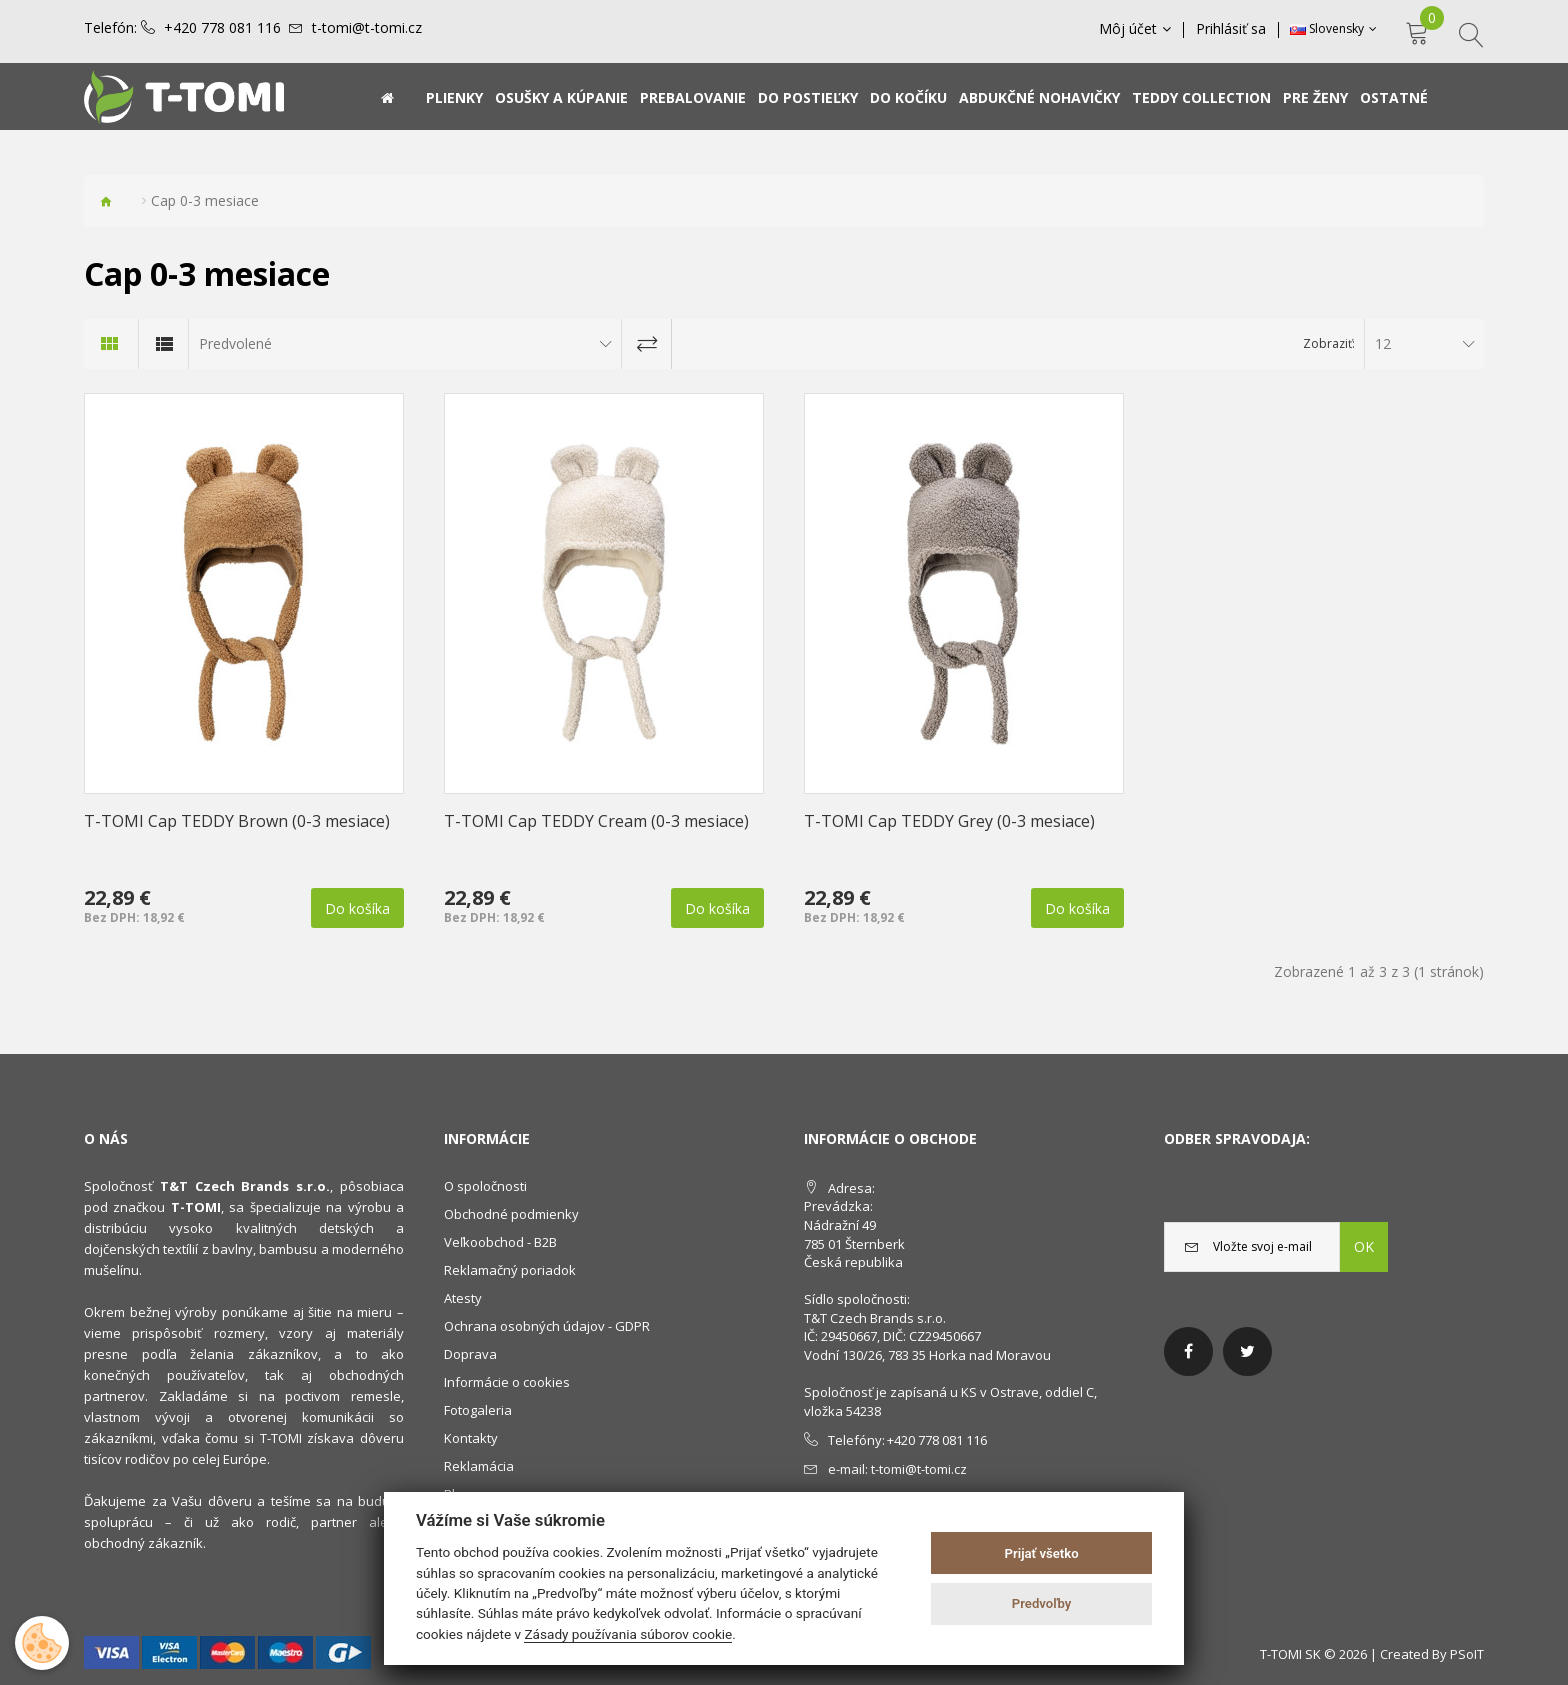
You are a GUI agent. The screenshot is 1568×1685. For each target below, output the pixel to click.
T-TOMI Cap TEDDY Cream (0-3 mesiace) (596, 821)
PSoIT (1467, 1654)
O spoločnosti (485, 1186)
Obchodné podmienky (511, 1214)
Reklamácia (479, 1466)
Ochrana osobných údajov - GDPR (547, 1326)
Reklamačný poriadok (510, 1270)
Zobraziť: (1329, 343)
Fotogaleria (478, 1410)
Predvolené (235, 343)
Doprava (470, 1354)
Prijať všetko (1042, 1553)
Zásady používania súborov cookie (628, 1634)
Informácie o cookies (507, 1382)
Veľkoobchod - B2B (500, 1242)
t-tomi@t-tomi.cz (367, 28)
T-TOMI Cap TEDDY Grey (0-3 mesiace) (949, 821)
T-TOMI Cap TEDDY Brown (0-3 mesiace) (237, 821)
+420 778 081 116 (222, 28)
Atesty (463, 1298)
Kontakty (471, 1438)
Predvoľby (1042, 1603)
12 (1383, 343)
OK (1364, 1246)
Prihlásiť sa (1231, 29)
